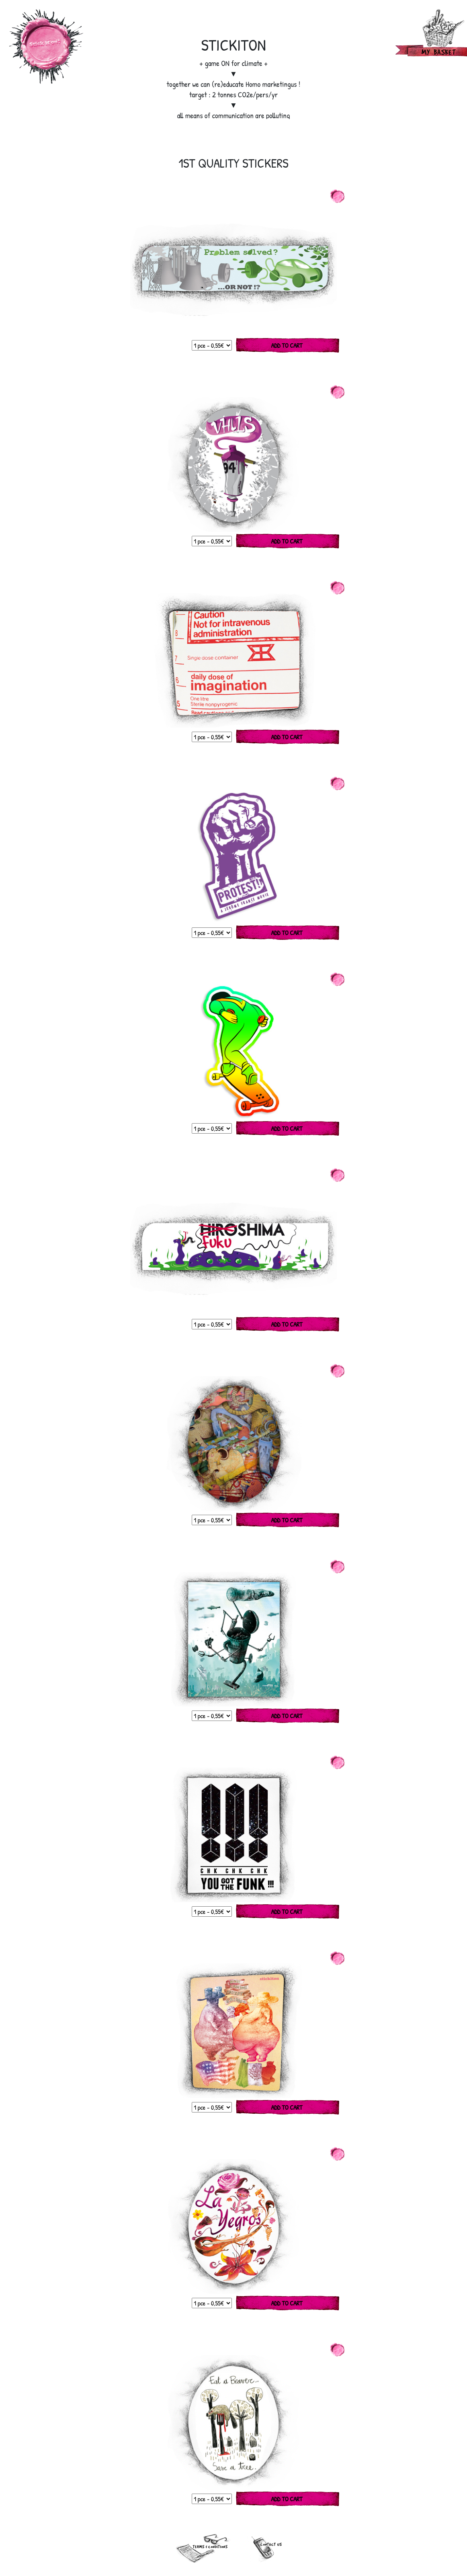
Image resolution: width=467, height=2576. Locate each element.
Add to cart (286, 345)
